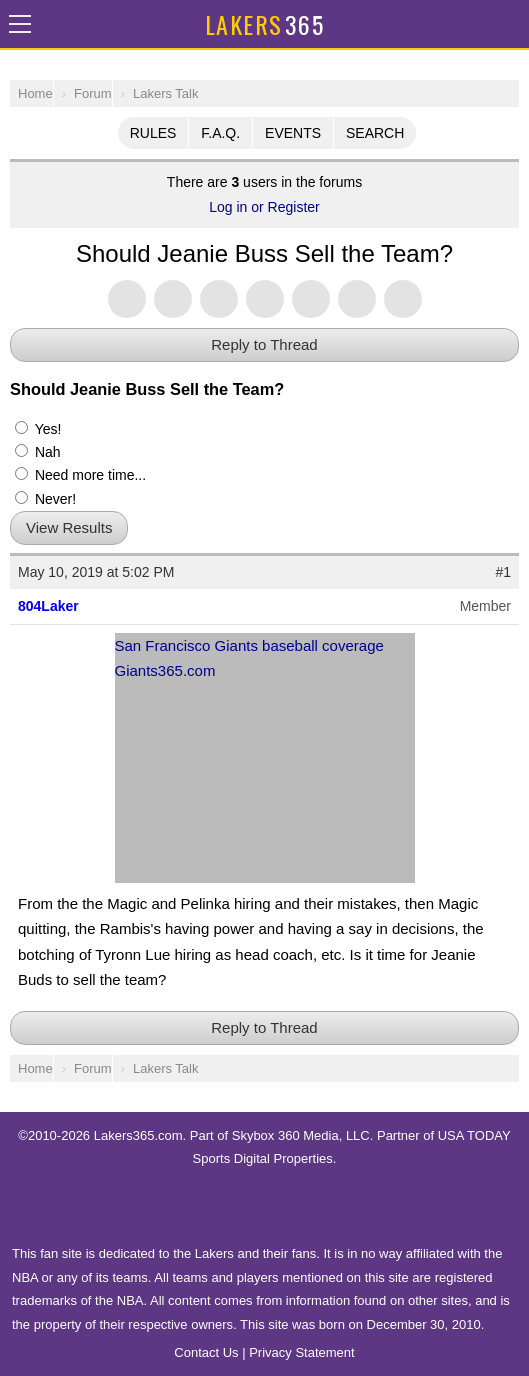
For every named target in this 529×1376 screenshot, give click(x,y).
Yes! (38, 429)
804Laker (48, 606)
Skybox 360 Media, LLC (301, 1135)
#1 (503, 572)
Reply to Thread (264, 344)
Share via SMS (357, 299)
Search (375, 133)
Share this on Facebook (173, 299)
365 (264, 24)
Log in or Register (264, 207)
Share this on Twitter (127, 299)
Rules (153, 133)
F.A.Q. (220, 133)
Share (509, 24)
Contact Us (206, 1352)
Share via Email (403, 299)
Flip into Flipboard (311, 299)
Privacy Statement (302, 1352)
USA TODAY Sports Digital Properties (265, 1206)
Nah (38, 452)
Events (293, 133)
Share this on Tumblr (265, 299)
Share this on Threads (219, 299)
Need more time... (80, 475)
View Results (69, 527)
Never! (45, 499)
